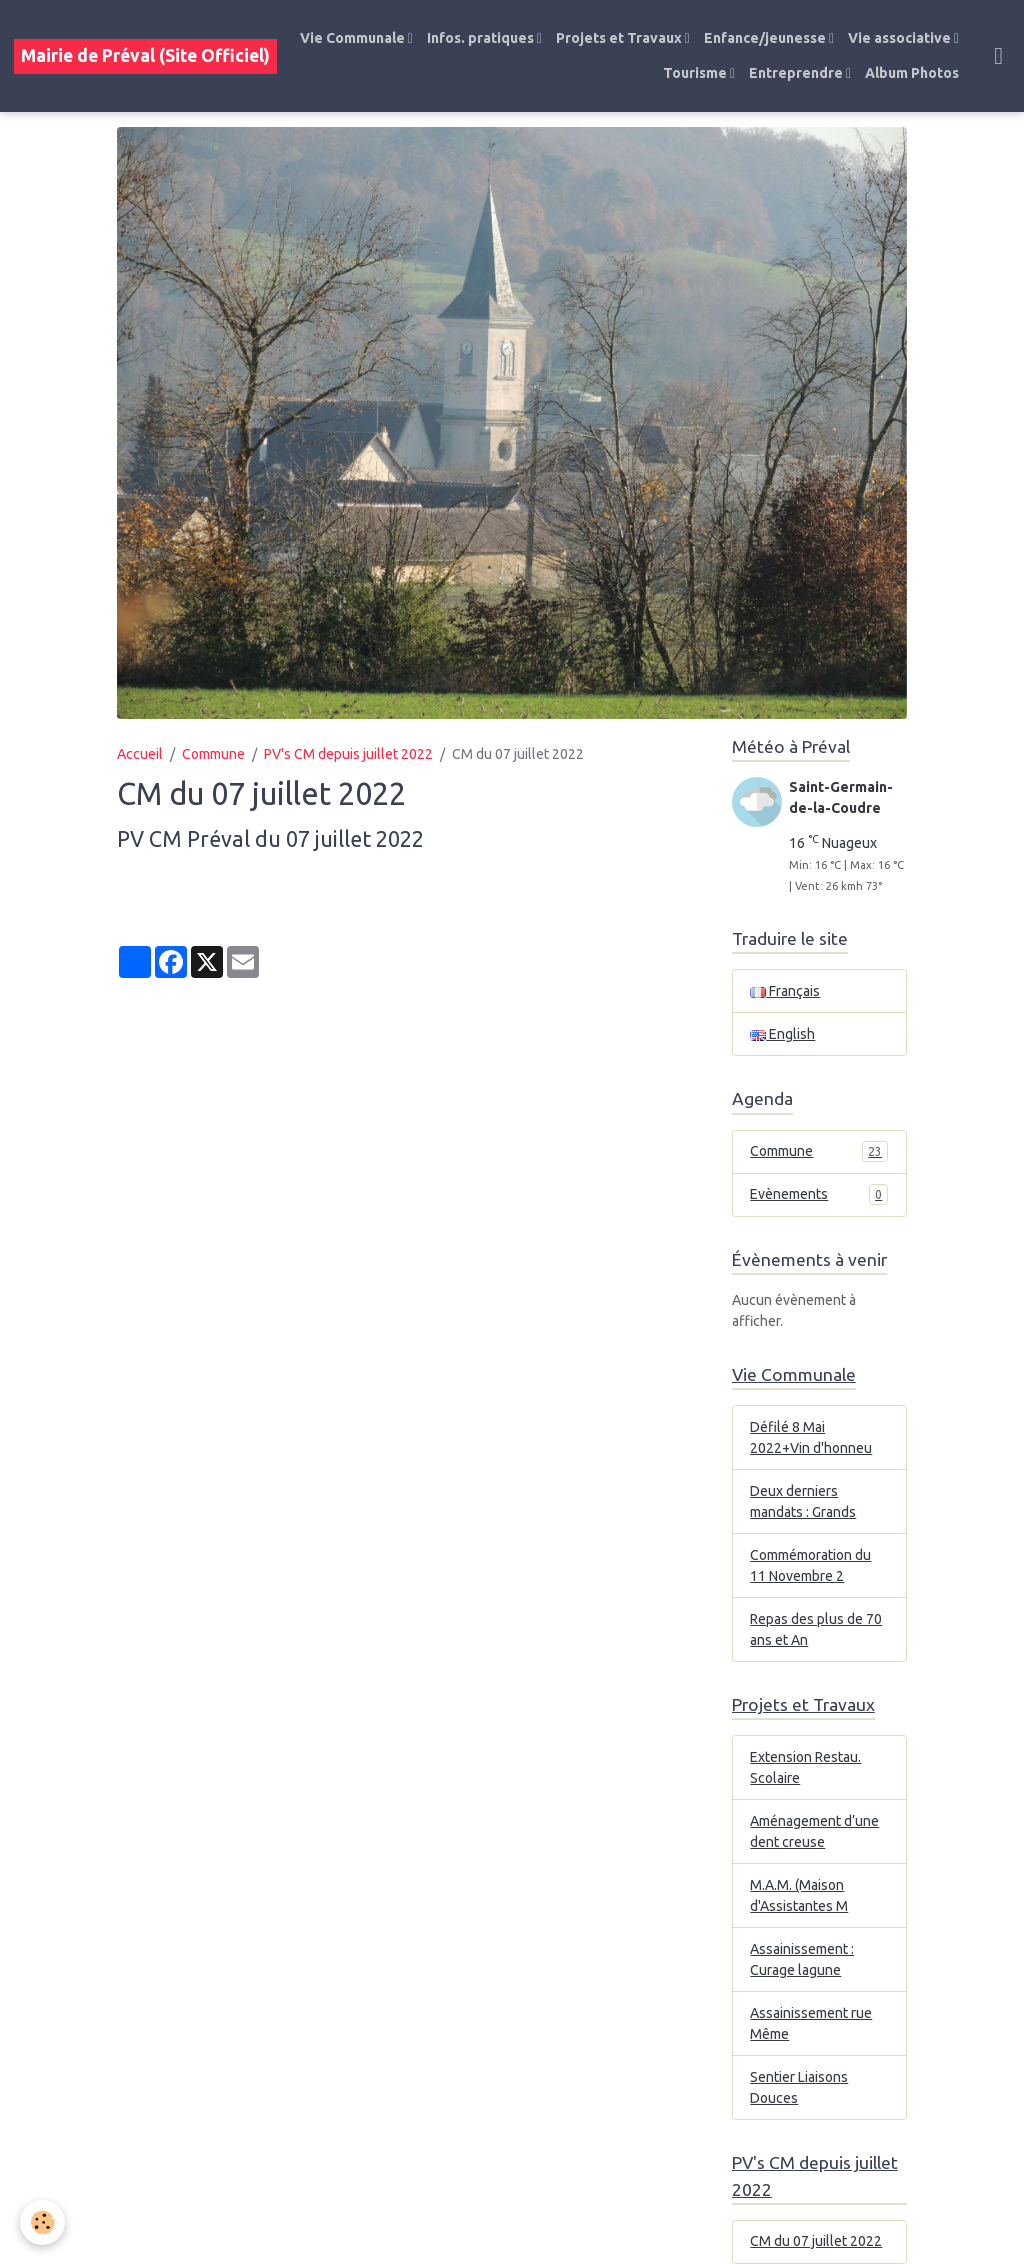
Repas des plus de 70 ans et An (816, 1629)
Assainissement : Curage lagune (802, 1959)
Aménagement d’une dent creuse (814, 1831)
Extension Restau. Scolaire (805, 1767)
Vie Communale (354, 38)
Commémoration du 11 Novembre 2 (810, 1565)
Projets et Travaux (620, 38)
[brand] (145, 56)
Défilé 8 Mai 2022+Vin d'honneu (811, 1437)
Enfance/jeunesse (766, 38)
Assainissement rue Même (811, 2023)
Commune (213, 754)
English (782, 1034)
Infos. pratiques (482, 38)
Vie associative (901, 38)
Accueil (140, 754)
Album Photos (912, 73)
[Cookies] (42, 2222)
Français (785, 991)
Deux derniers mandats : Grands (803, 1501)
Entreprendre (797, 73)
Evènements (819, 1194)
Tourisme (696, 73)
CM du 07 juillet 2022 (816, 2241)
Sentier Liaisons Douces (799, 2087)
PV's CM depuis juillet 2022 (348, 754)
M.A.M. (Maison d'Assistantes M (799, 1895)
